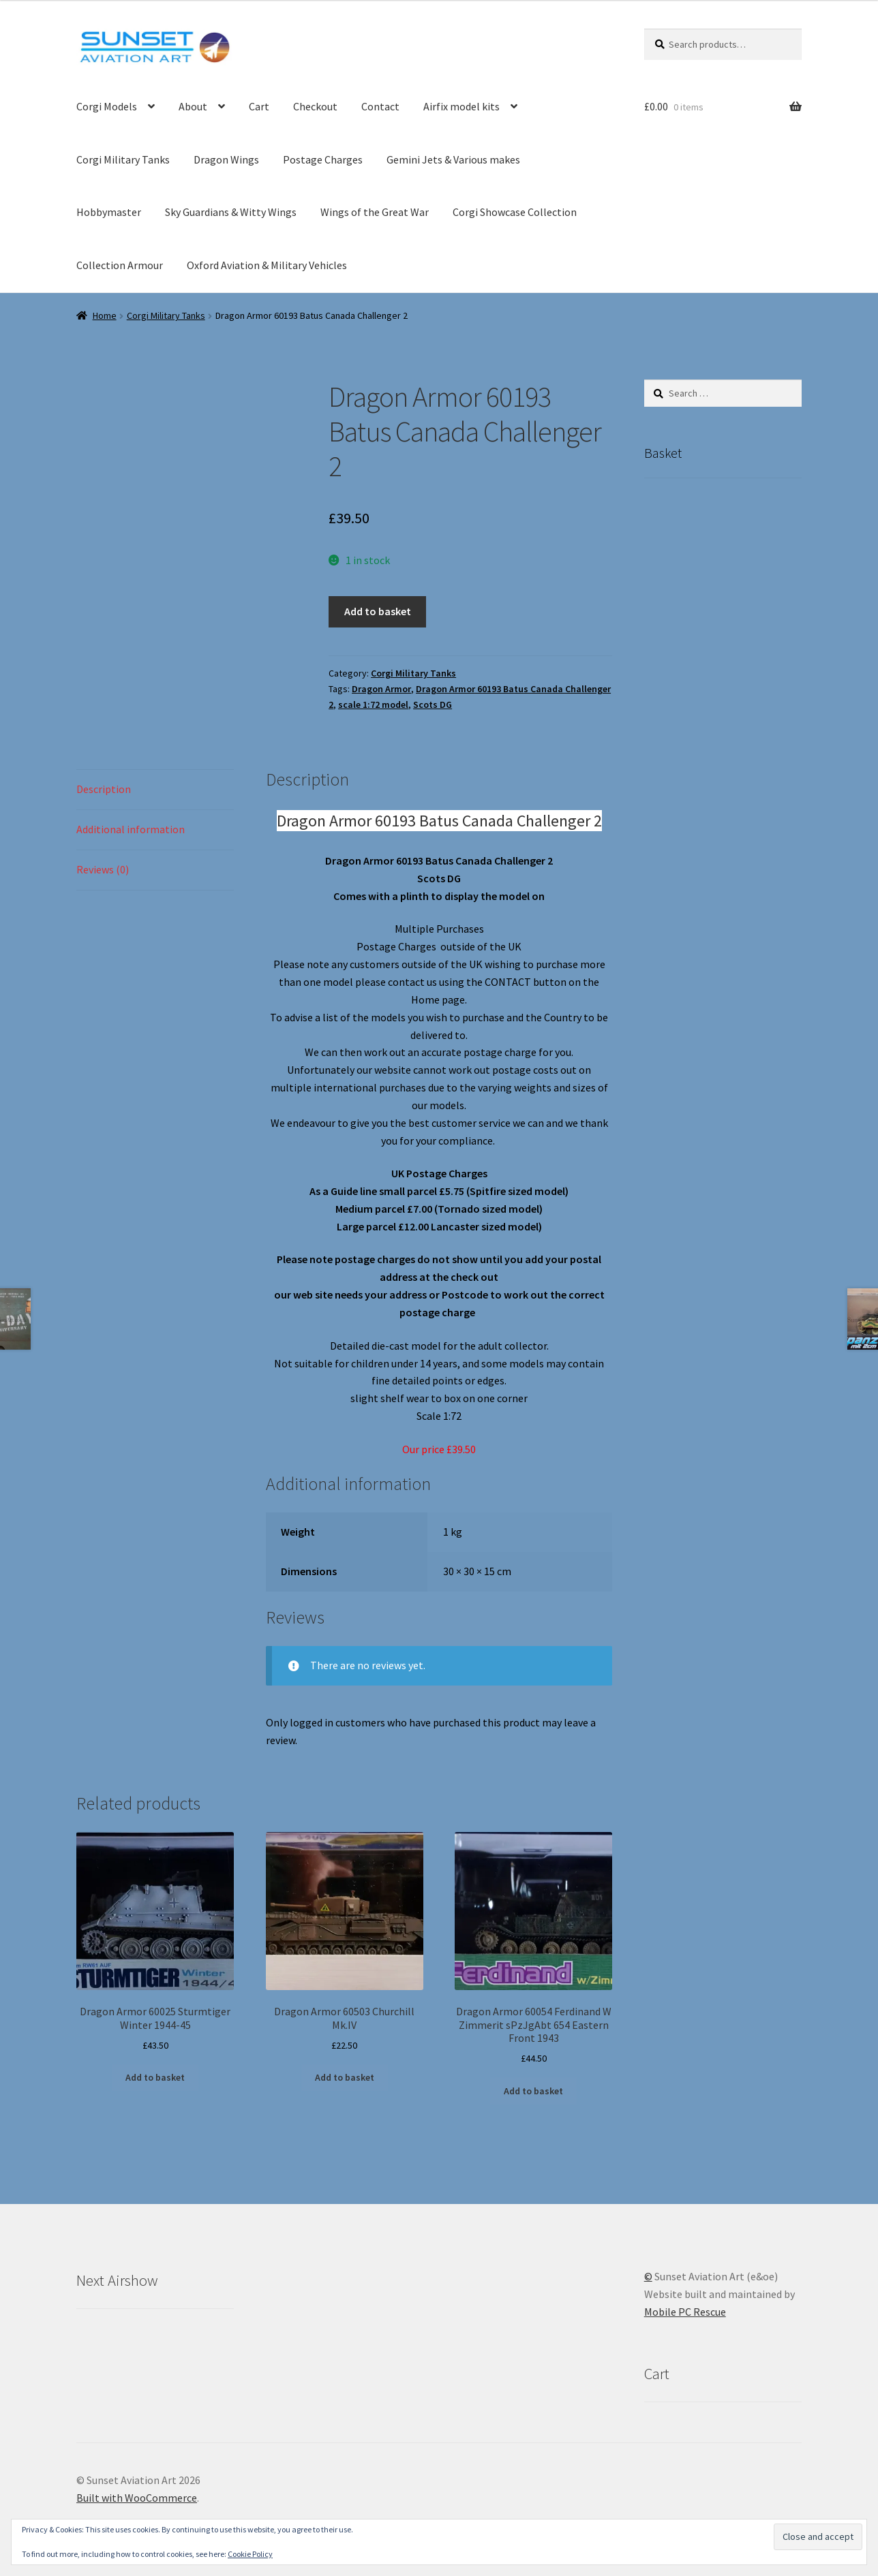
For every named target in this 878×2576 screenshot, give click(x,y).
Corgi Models (106, 106)
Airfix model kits (461, 106)
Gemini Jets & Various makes (453, 159)
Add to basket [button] (155, 2077)
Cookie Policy (250, 2554)
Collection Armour (119, 265)
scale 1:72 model (373, 704)
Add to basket (377, 611)
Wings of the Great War (374, 212)
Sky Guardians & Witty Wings (231, 212)
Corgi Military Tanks (123, 159)
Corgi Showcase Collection (515, 212)
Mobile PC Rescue (685, 2311)
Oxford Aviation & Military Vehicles (267, 265)
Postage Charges (323, 159)
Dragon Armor (381, 689)
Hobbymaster (108, 212)
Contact (380, 106)
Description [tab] (103, 789)
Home (105, 315)
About (193, 106)
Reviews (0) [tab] (102, 869)
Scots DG (432, 704)
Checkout (315, 106)
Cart (259, 106)
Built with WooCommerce (136, 2497)
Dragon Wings (226, 159)
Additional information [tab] (130, 829)
